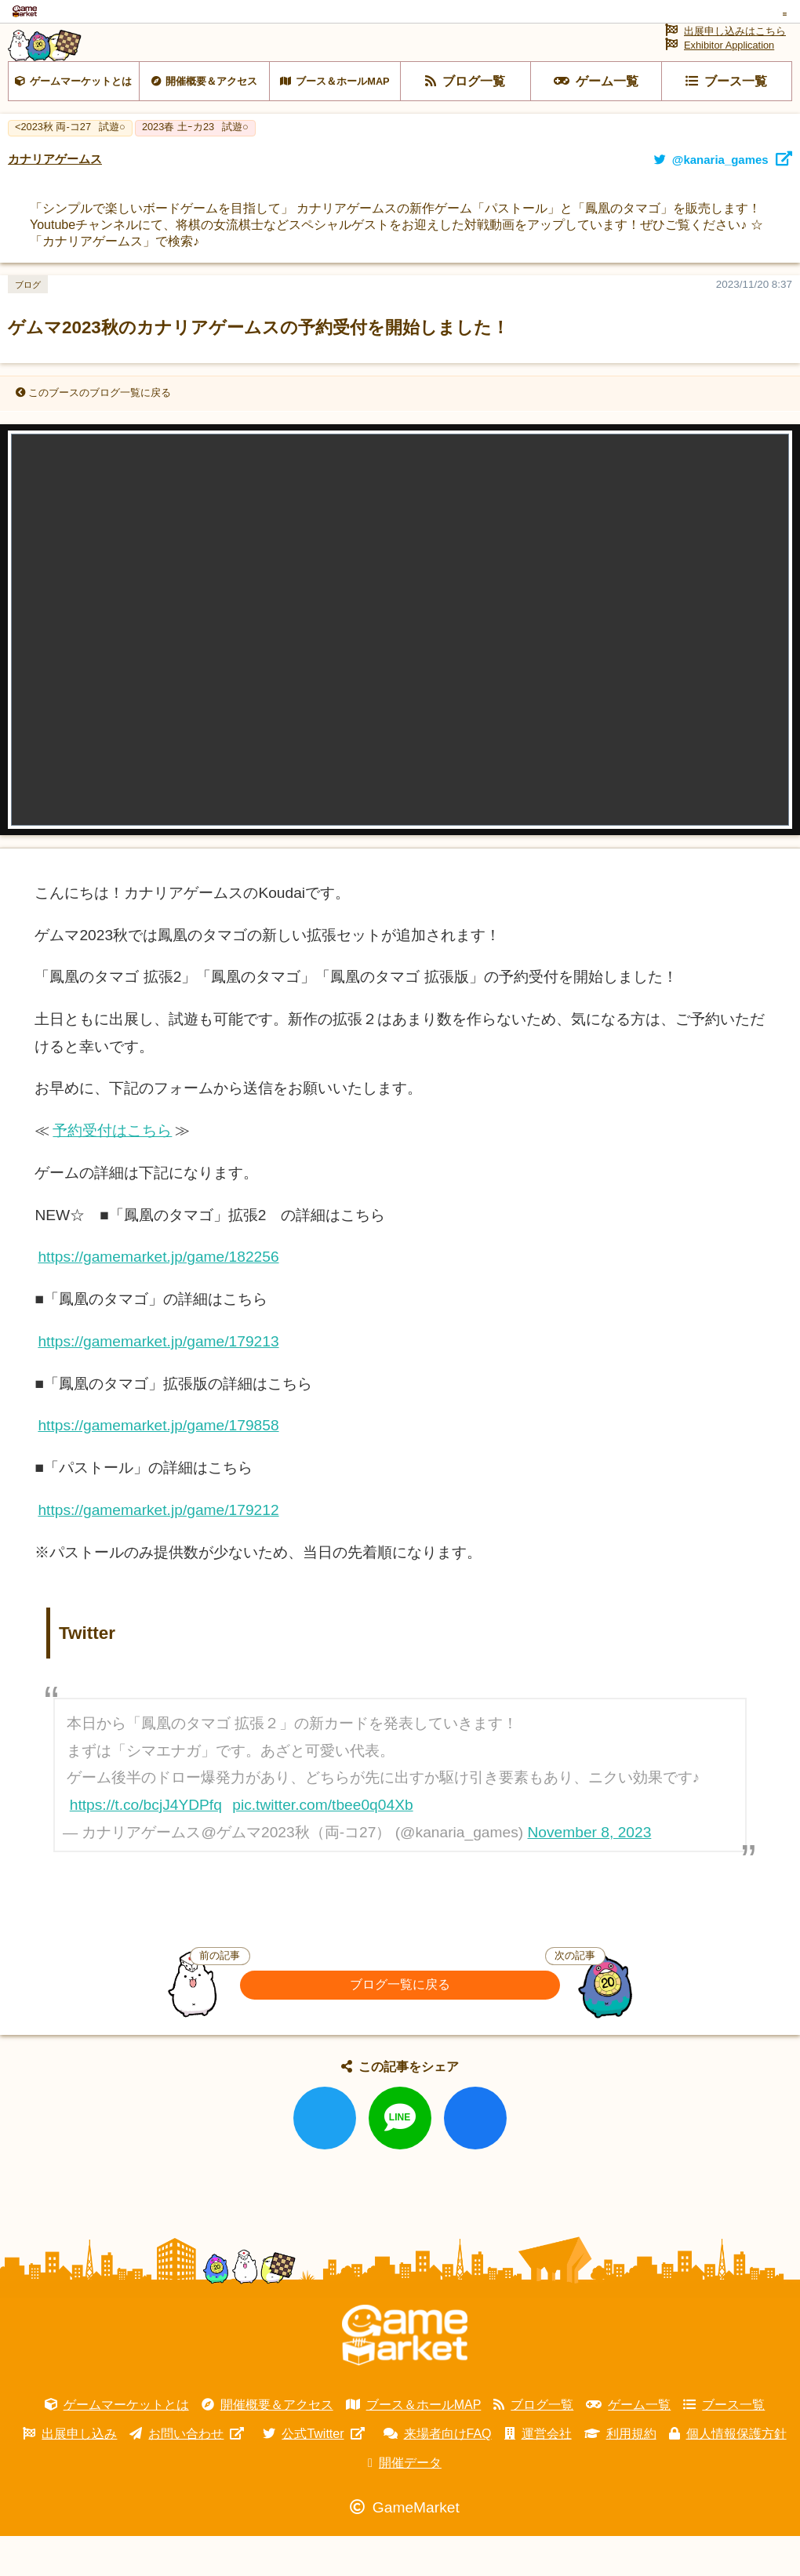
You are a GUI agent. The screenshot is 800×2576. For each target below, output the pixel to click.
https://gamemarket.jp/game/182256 (158, 1296)
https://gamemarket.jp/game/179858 (158, 1465)
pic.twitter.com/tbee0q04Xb (322, 1845)
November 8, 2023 (590, 1872)
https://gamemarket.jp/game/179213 (158, 1381)
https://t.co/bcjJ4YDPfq (146, 1845)
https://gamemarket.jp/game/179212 (158, 1550)
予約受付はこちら (112, 1170)
